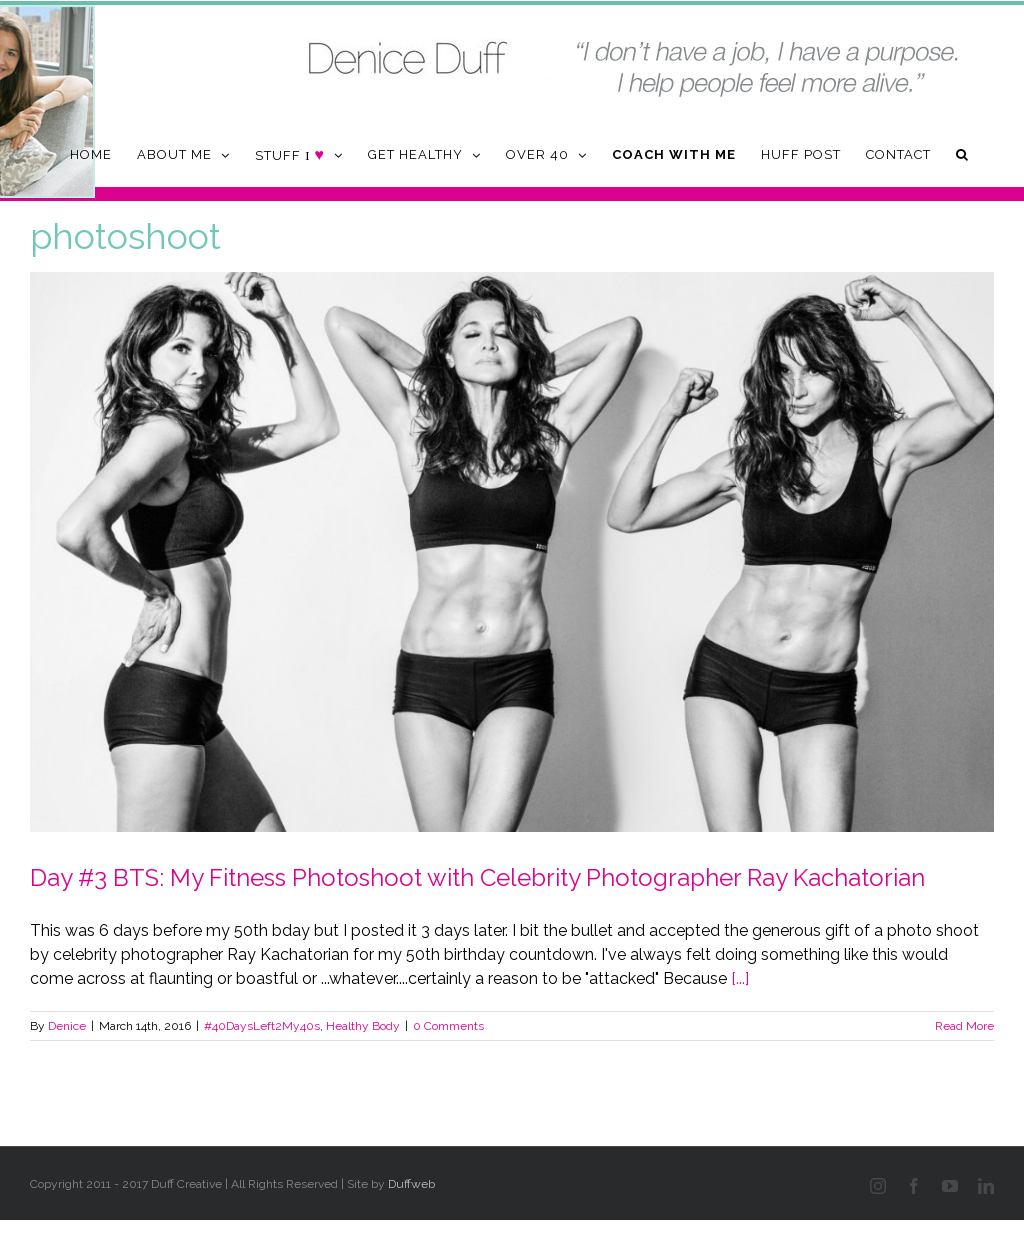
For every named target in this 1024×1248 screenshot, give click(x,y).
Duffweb (411, 1184)
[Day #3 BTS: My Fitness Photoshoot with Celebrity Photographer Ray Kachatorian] (512, 552)
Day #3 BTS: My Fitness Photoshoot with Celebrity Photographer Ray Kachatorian (477, 877)
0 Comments (448, 1026)
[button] (962, 154)
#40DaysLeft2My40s (262, 1026)
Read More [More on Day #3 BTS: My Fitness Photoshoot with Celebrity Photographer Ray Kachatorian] (964, 1026)
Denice (67, 1026)
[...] (740, 978)
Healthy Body (363, 1026)
